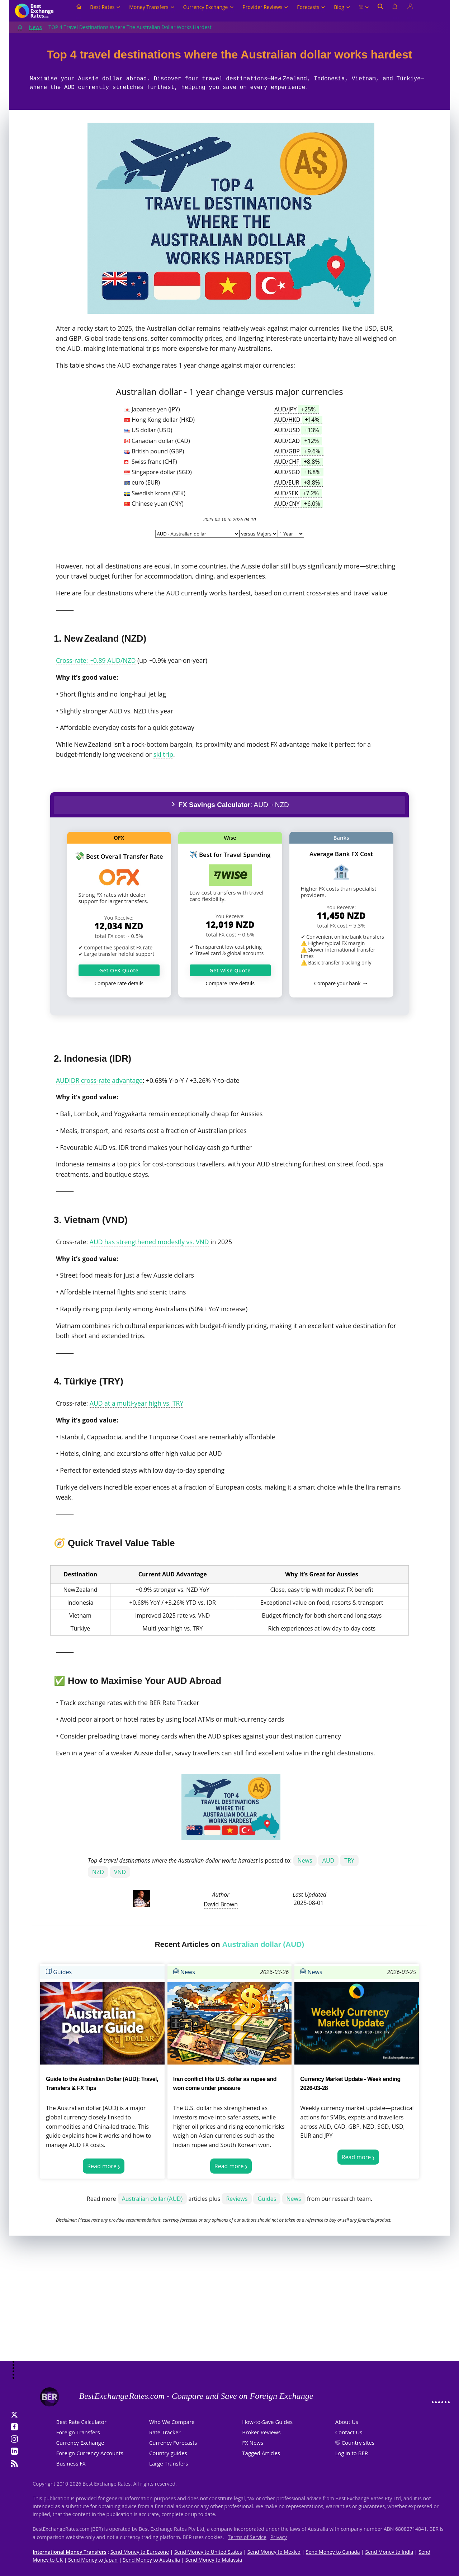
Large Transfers (168, 2463)
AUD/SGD (298, 472)
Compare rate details (118, 983)
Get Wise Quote (230, 970)
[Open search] (380, 11)
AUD (328, 1860)
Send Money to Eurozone (139, 2551)
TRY (349, 1860)
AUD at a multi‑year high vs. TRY (136, 1403)
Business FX (71, 2463)
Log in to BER (351, 2453)
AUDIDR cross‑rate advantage (99, 1080)
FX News (252, 2442)
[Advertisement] (229, 2303)
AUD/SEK (298, 493)
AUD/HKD (298, 420)
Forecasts (311, 7)
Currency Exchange (208, 7)
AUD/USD (298, 430)
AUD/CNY (298, 504)
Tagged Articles (261, 2453)
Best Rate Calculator (81, 2421)
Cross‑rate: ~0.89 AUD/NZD (96, 660)
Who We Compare (172, 2421)
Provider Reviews (265, 7)
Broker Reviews (261, 2432)
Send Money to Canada (333, 2551)
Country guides (168, 2453)
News (35, 27)
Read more (102, 2166)
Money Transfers (151, 7)
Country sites (358, 2442)
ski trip (163, 754)
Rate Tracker (165, 2432)
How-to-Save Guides (267, 2421)
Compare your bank (337, 983)
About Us (346, 2421)
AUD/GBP (298, 451)
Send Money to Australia (151, 2559)
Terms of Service (247, 2537)
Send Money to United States (208, 2551)
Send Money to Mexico (274, 2551)
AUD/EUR (298, 482)
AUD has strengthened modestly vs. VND (149, 1241)
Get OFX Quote (118, 970)
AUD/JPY (296, 409)
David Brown (221, 1904)
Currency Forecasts (173, 2442)
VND (120, 1872)
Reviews (236, 2199)
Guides (59, 1972)
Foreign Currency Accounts (89, 2453)
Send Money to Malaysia (213, 2559)
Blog (342, 7)
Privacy (278, 2537)
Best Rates (105, 7)
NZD (98, 1872)
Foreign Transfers (78, 2432)
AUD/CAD (298, 441)
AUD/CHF (298, 462)
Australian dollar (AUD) (152, 2199)
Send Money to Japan (93, 2559)
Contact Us (349, 2432)
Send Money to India (389, 2551)
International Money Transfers (70, 2551)
